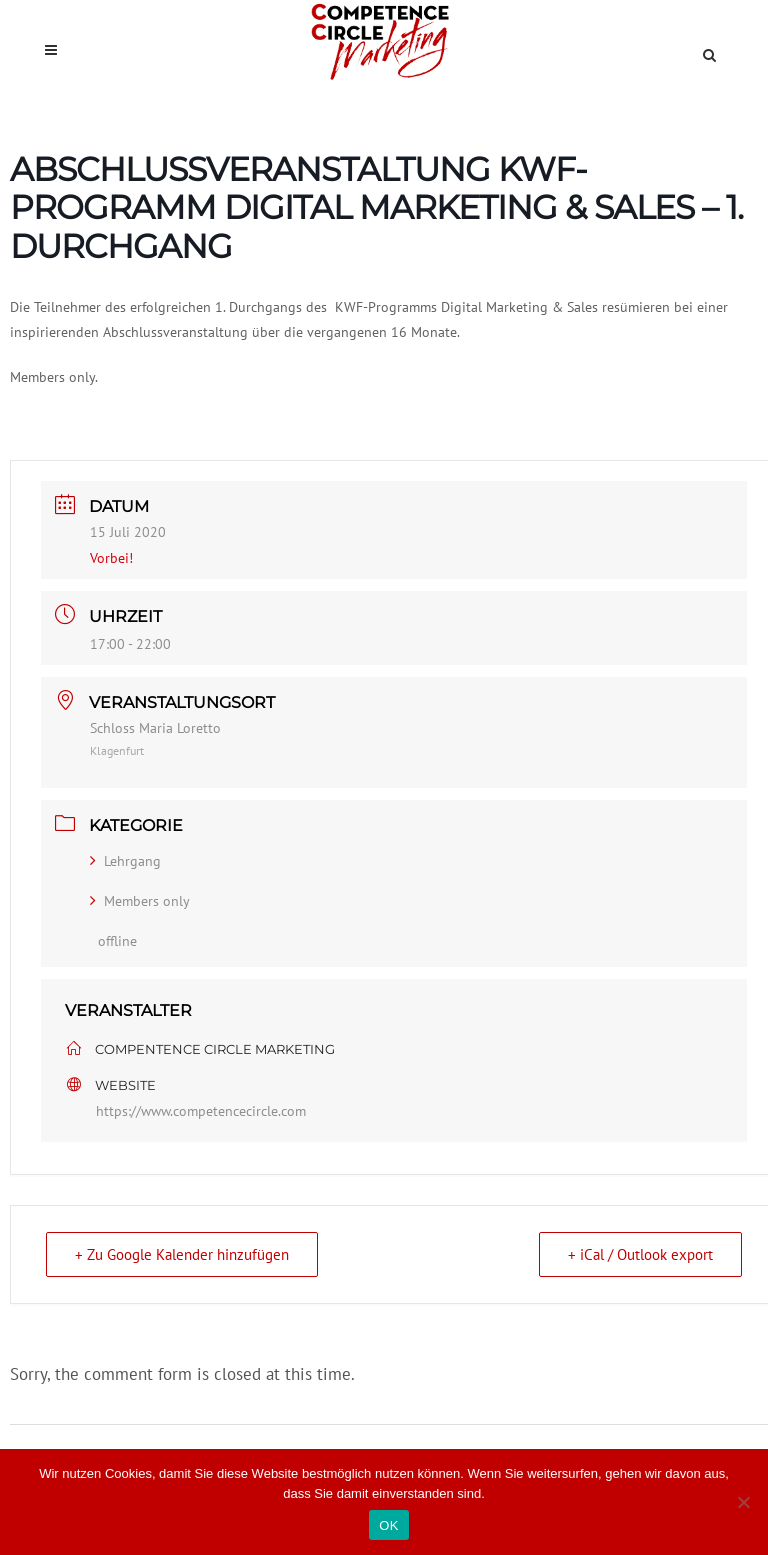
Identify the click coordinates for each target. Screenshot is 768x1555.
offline (117, 941)
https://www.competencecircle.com (201, 1111)
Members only (140, 901)
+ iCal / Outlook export (640, 1254)
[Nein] (743, 1502)
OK (388, 1525)
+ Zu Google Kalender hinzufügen (182, 1254)
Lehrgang (125, 861)
